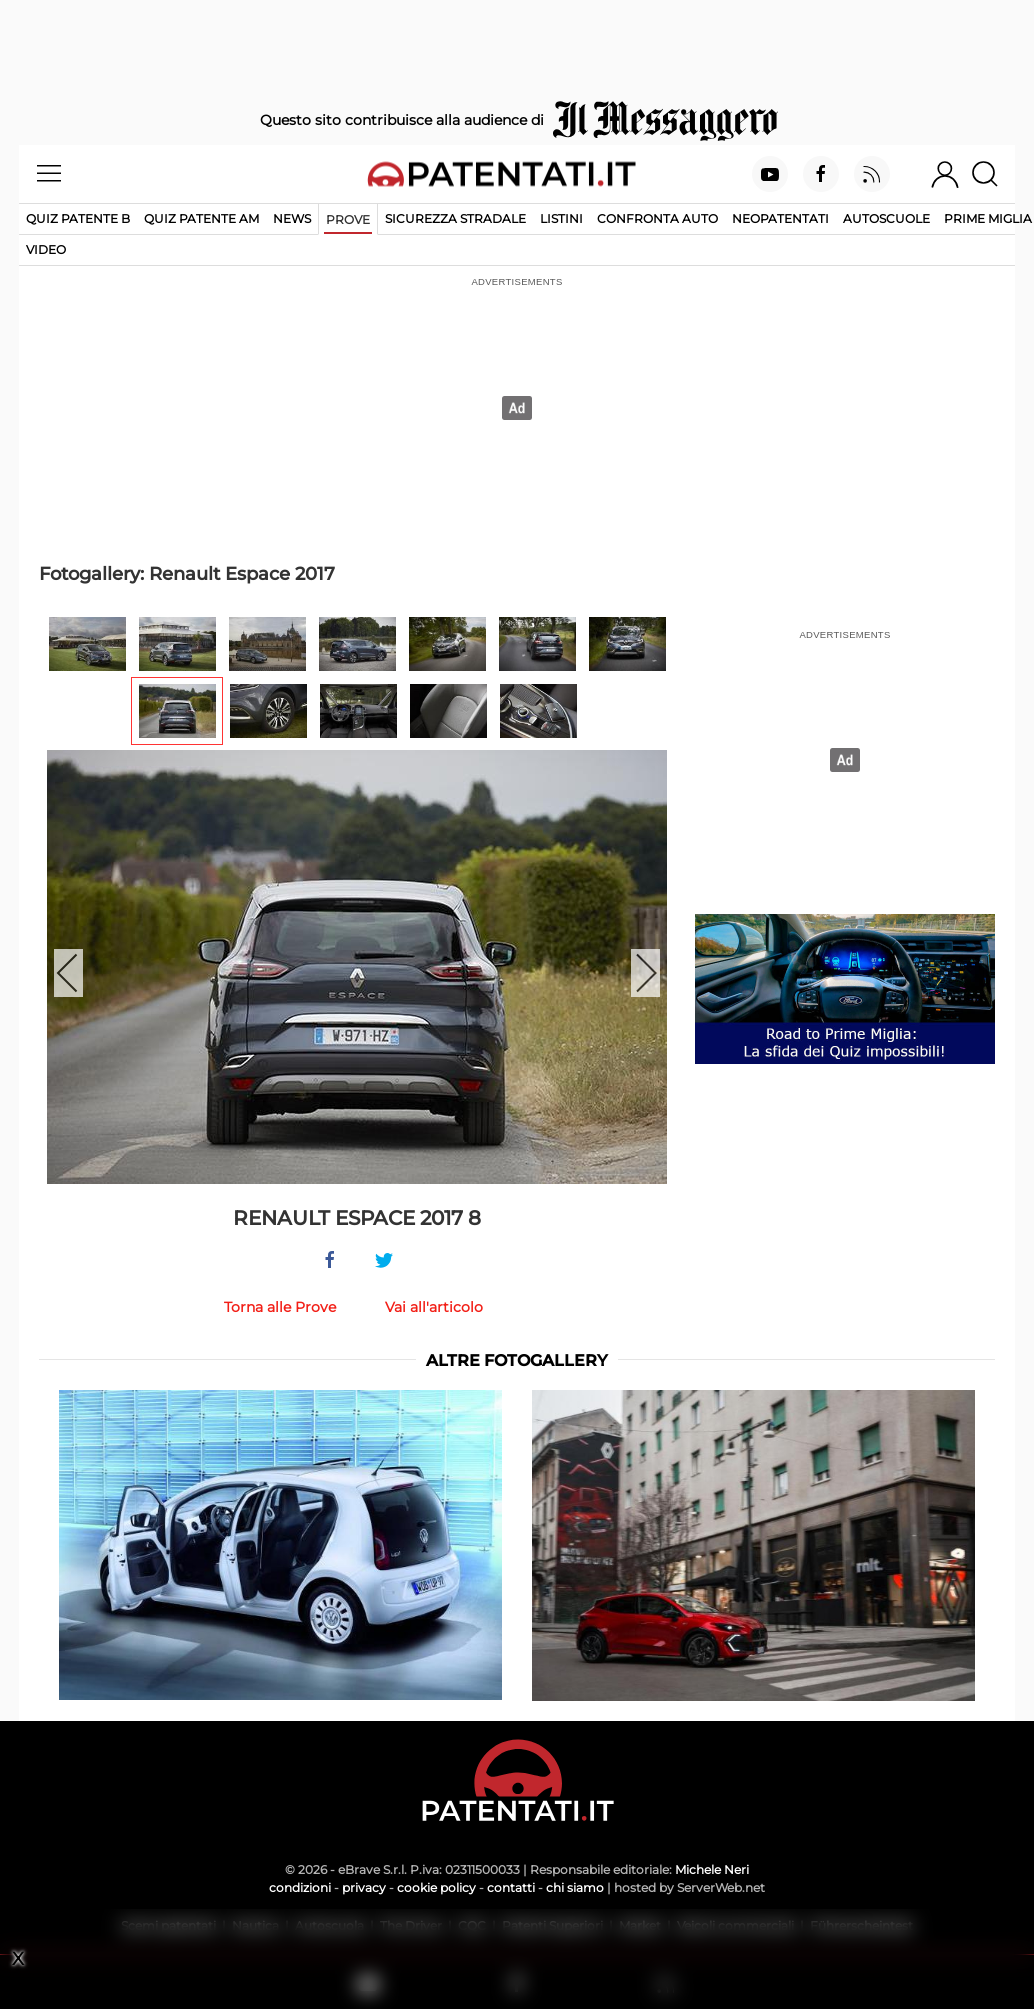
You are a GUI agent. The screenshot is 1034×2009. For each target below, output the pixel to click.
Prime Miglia (988, 218)
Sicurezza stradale (455, 218)
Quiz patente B (78, 218)
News (292, 218)
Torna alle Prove (280, 1307)
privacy (364, 1887)
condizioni (300, 1887)
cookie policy (436, 1887)
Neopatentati (780, 218)
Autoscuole (886, 218)
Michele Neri (712, 1869)
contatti (511, 1887)
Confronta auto (657, 218)
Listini (561, 218)
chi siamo (575, 1887)
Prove (348, 219)
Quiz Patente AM (201, 218)
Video (46, 249)
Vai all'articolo (434, 1307)
